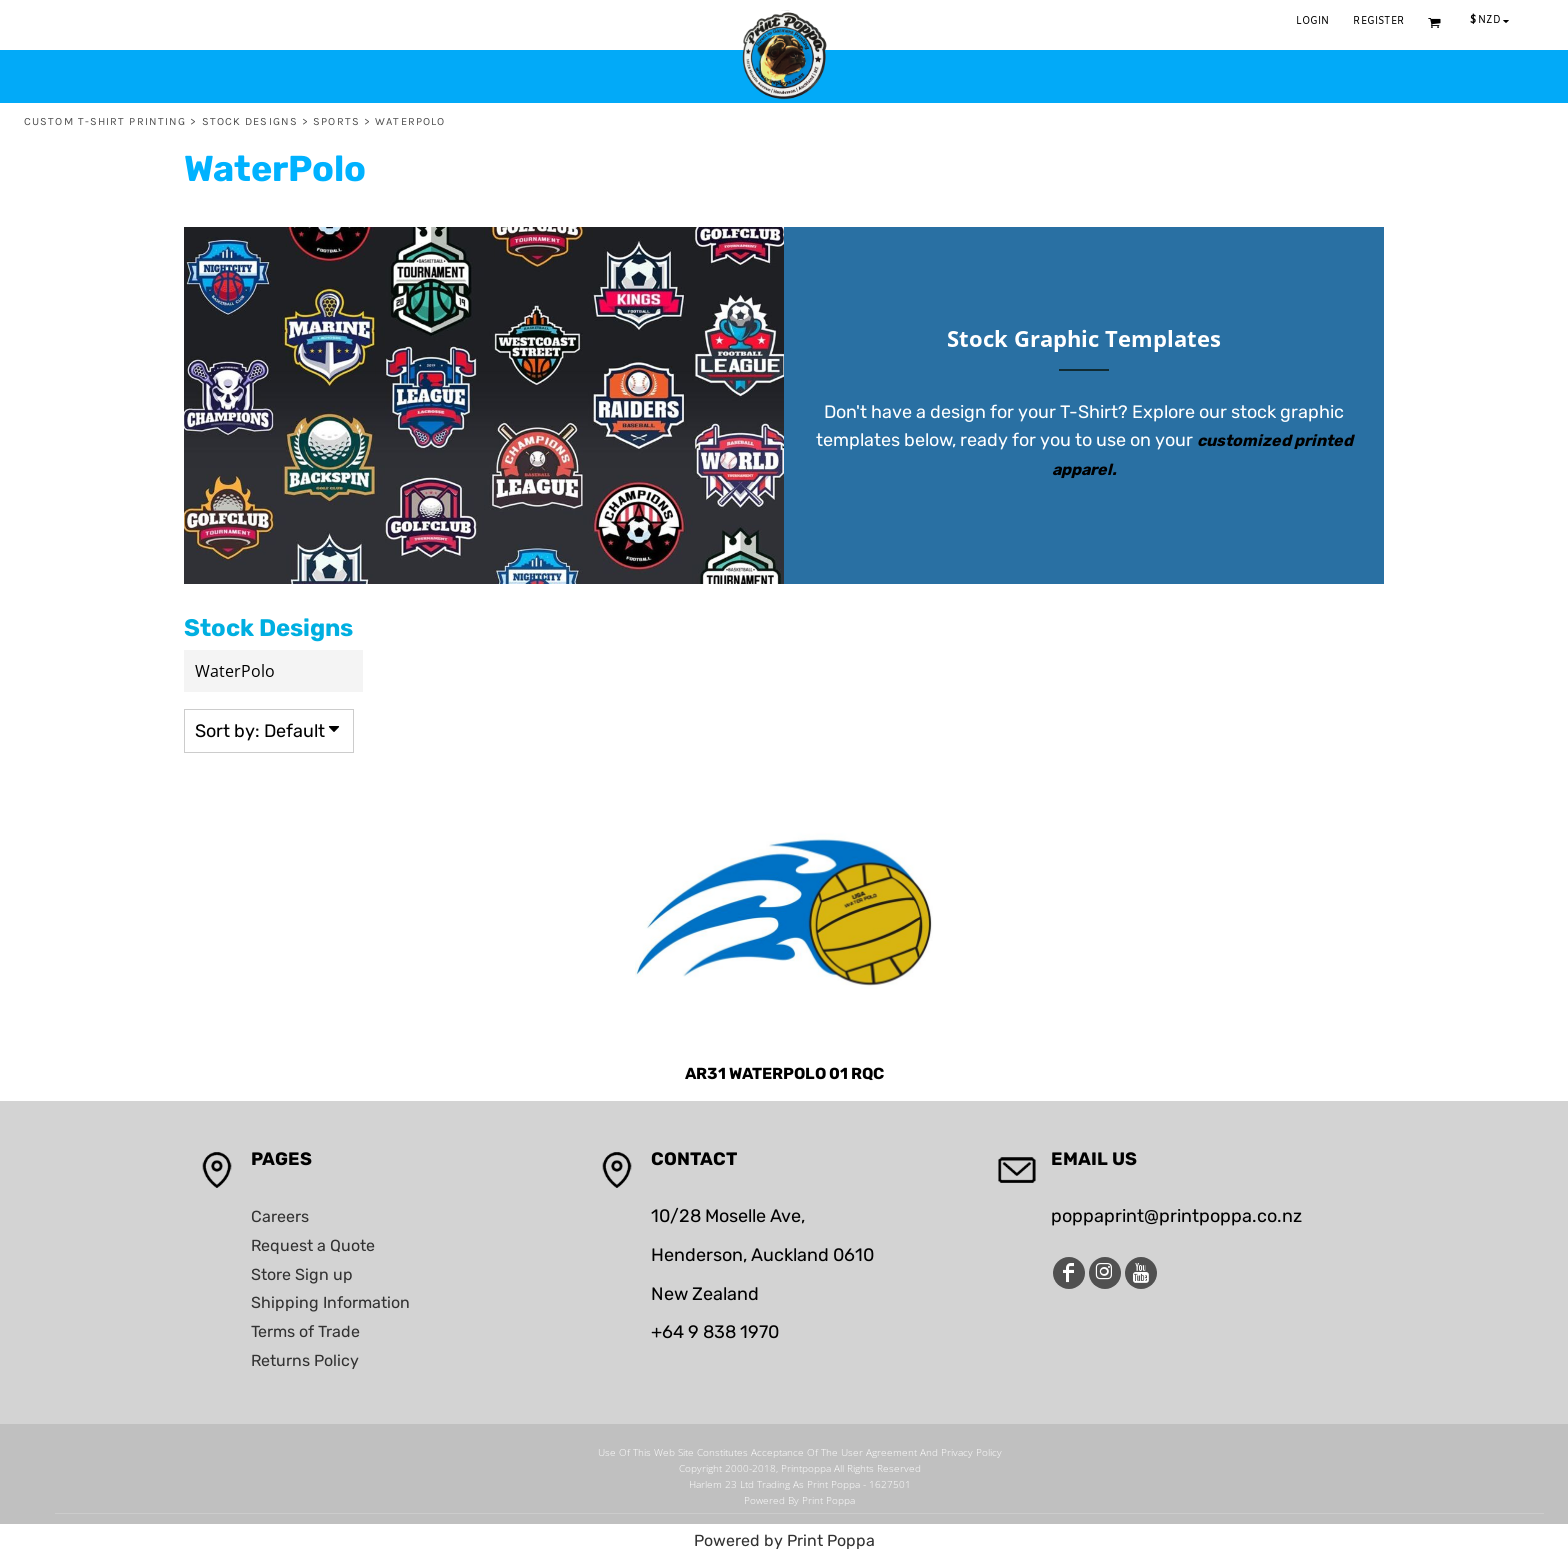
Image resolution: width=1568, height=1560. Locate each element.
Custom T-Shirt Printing (105, 121)
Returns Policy (305, 1360)
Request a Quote (313, 1245)
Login (1312, 21)
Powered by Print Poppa (784, 1540)
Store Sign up (302, 1274)
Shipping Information (330, 1302)
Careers (280, 1216)
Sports (336, 121)
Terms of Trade (305, 1331)
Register (1378, 21)
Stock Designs (250, 121)
